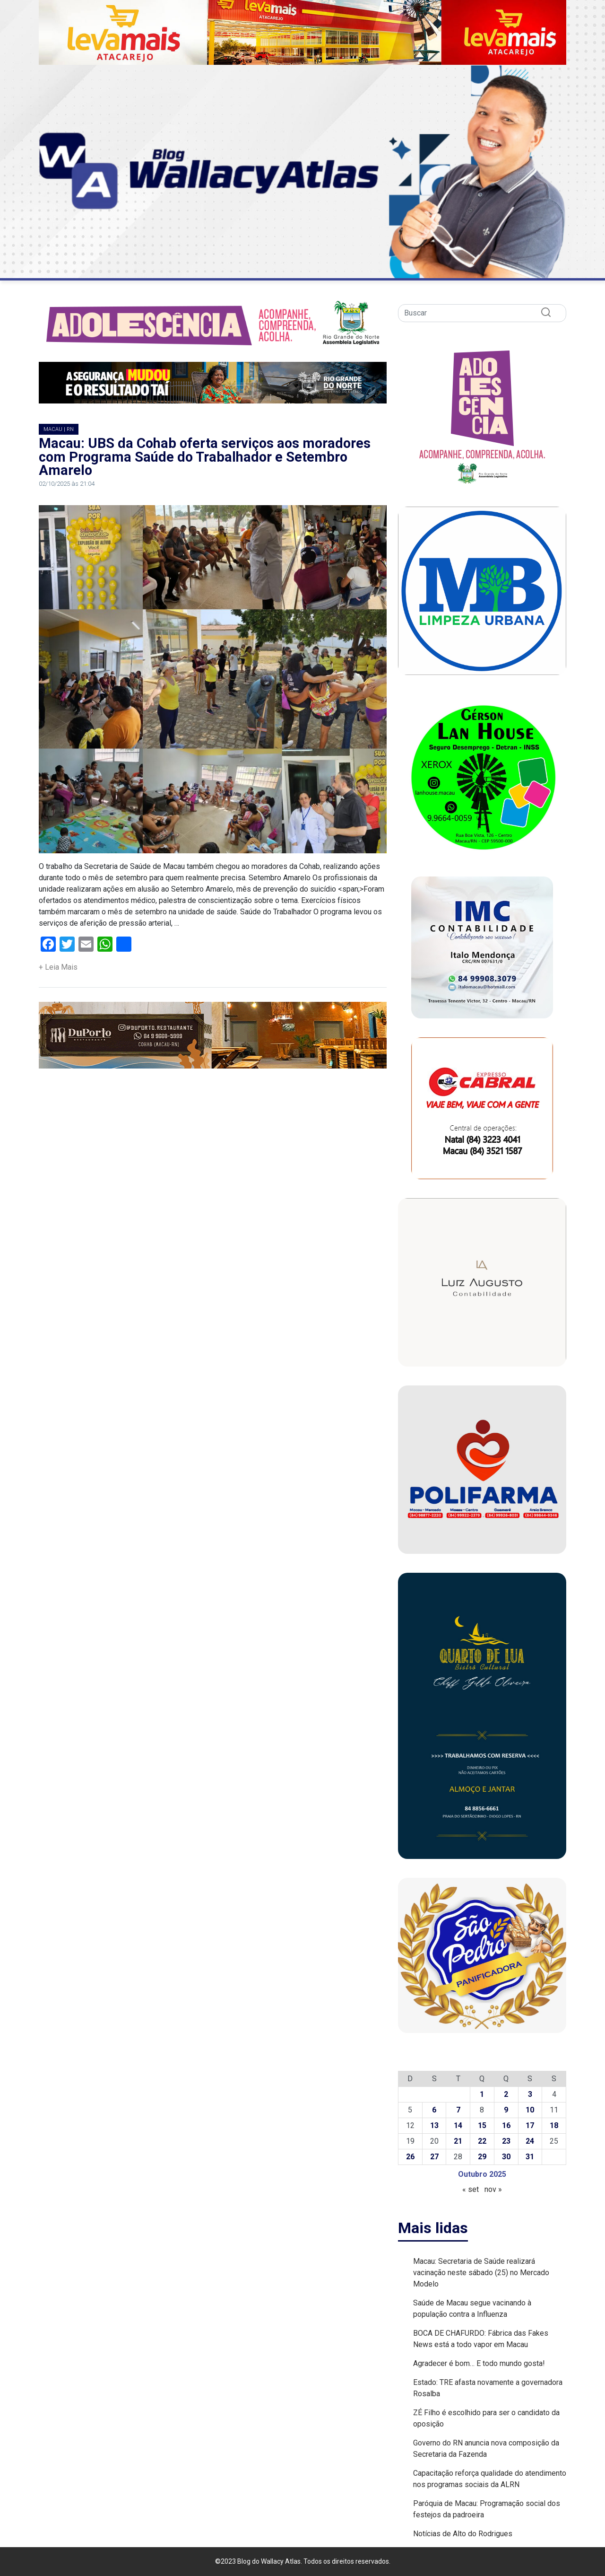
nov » (493, 2189)
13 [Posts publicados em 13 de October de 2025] (434, 2125)
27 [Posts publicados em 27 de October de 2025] (434, 2156)
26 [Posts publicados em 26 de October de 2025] (410, 2156)
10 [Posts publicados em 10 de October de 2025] (530, 2109)
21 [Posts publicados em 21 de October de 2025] (458, 2141)
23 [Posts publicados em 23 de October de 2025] (506, 2141)
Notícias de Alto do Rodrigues (462, 2533)
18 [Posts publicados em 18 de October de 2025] (554, 2125)
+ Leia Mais (58, 967)
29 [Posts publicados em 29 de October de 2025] (482, 2156)
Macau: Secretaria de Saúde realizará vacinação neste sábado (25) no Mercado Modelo (481, 2272)
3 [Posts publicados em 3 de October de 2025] (530, 2094)
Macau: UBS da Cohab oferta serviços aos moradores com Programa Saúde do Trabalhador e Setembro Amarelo (205, 457)
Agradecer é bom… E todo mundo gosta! (479, 2363)
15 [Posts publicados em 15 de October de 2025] (482, 2125)
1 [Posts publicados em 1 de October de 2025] (482, 2094)
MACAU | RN (58, 429)
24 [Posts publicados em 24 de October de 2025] (530, 2141)
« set (470, 2189)
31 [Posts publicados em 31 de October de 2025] (530, 2156)
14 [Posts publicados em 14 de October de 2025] (458, 2125)
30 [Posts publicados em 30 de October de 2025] (506, 2156)
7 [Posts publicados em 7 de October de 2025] (458, 2109)
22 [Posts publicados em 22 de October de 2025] (482, 2141)
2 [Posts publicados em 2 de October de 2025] (506, 2094)
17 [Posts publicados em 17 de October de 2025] (530, 2125)
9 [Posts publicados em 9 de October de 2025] (506, 2109)
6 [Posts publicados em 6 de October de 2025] (434, 2109)
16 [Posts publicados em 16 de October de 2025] (506, 2125)
